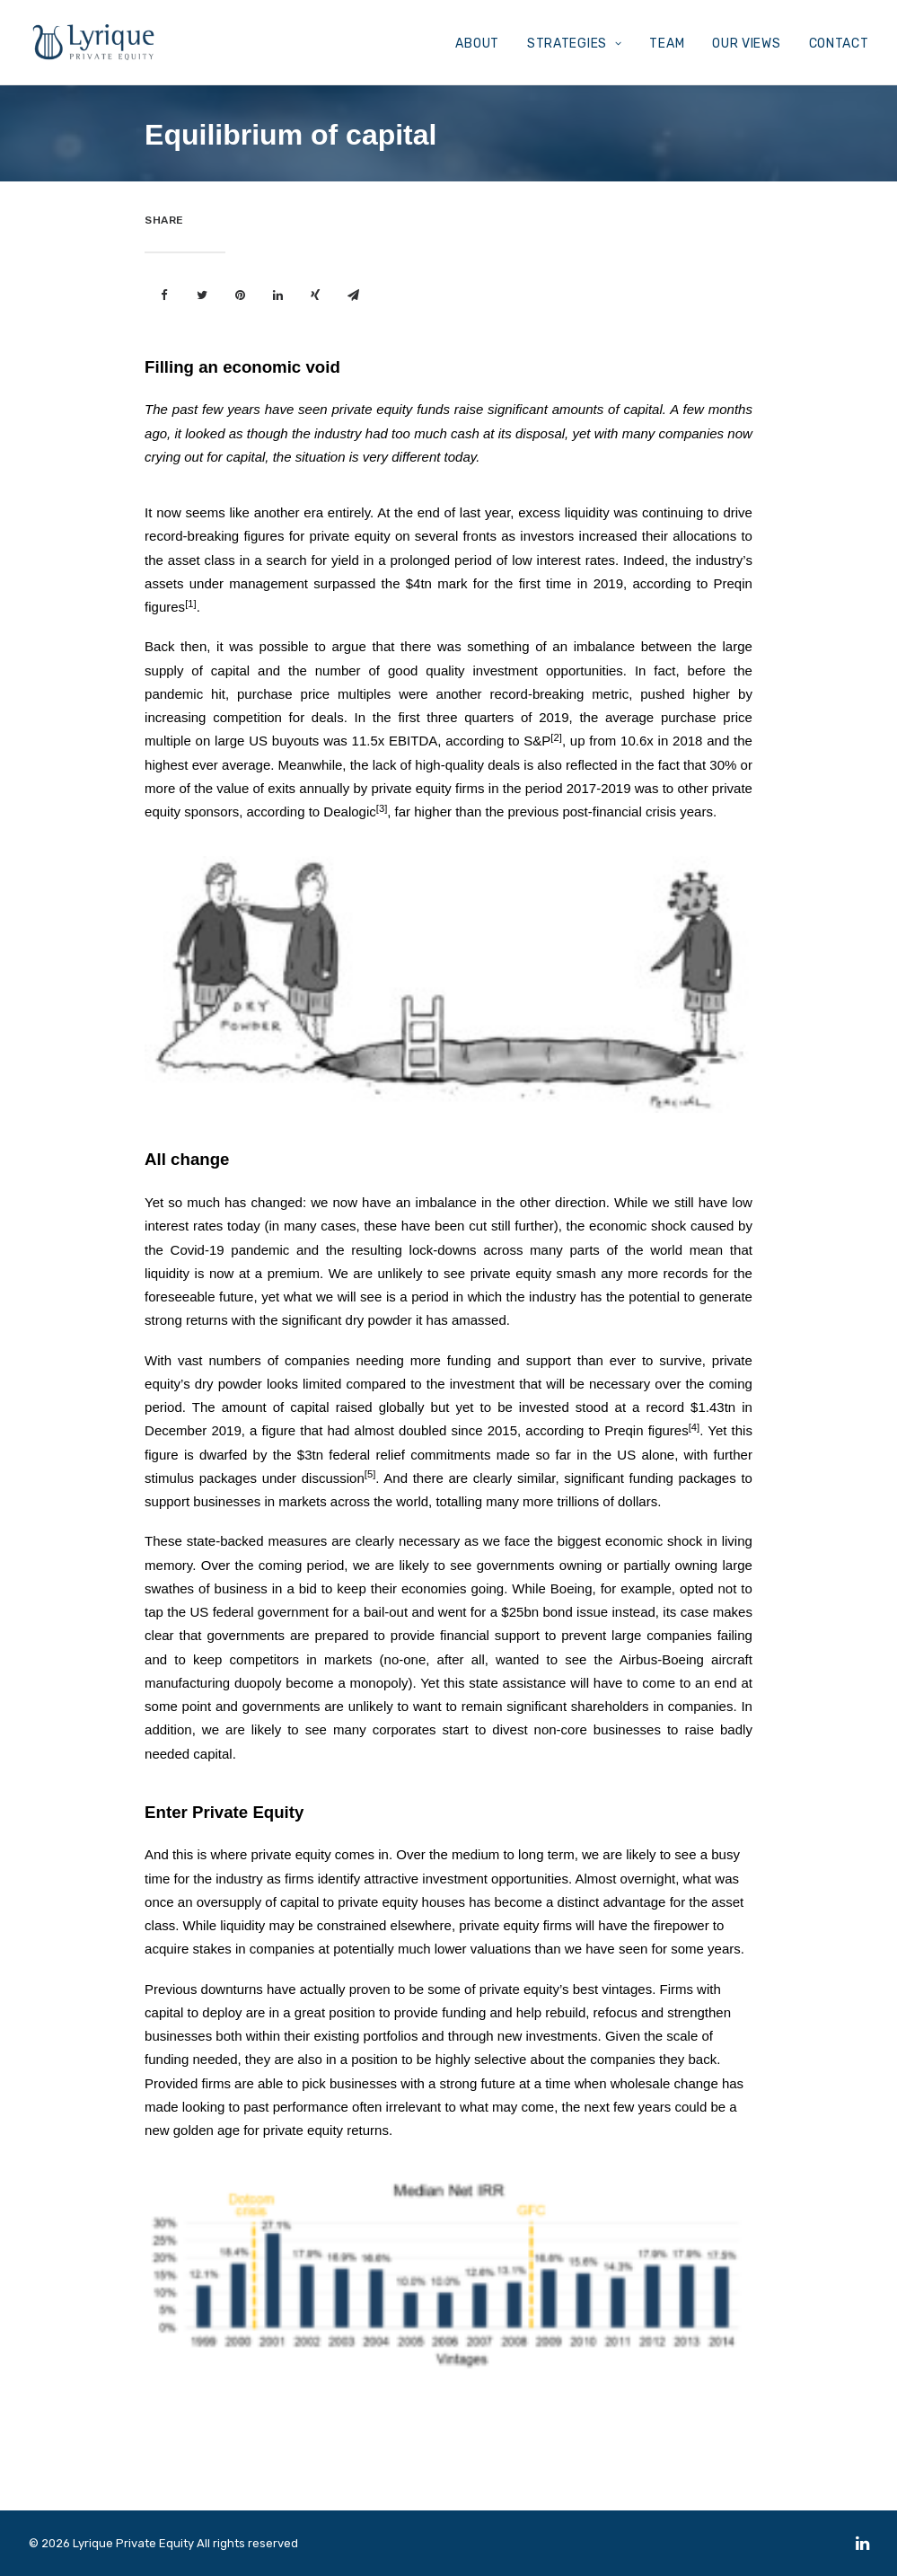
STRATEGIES (574, 43)
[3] (382, 808)
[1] (191, 603)
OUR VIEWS (746, 43)
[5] (370, 1474)
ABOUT (477, 43)
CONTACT (839, 43)
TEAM (666, 43)
